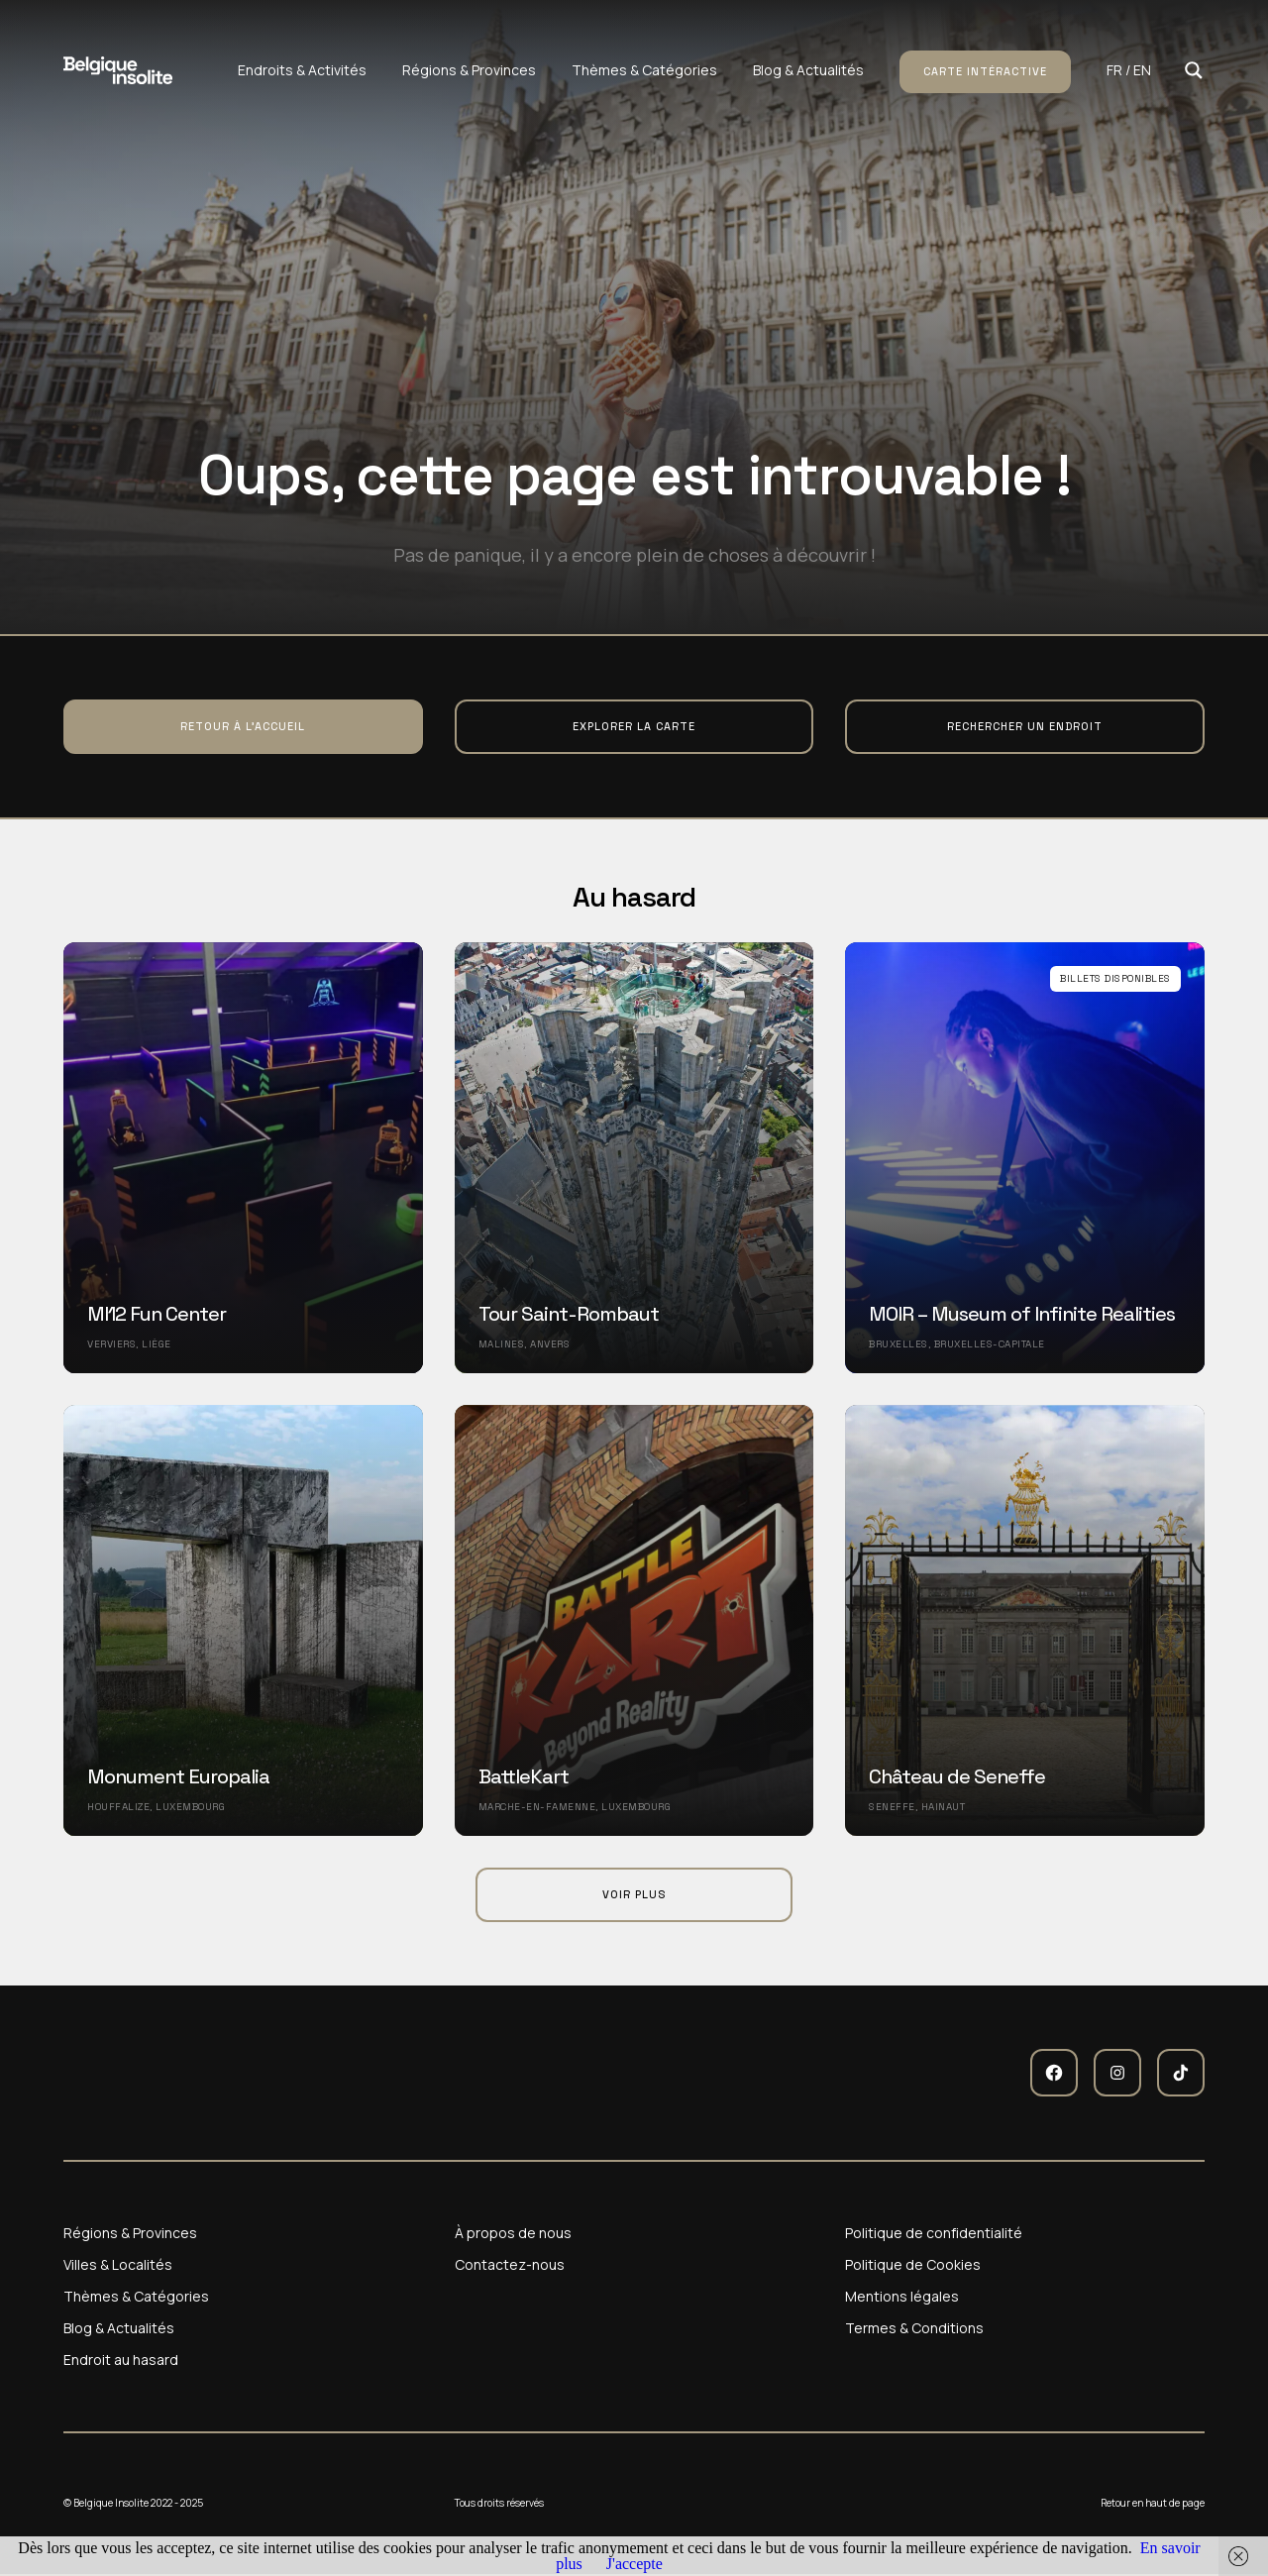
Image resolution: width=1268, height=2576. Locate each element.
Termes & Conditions (914, 2328)
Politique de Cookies (913, 2265)
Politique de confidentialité (933, 2233)
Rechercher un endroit (1025, 726)
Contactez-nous (510, 2265)
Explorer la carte (634, 726)
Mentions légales (902, 2297)
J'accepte (634, 2563)
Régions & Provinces (469, 69)
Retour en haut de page (1153, 2503)
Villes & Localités (117, 2265)
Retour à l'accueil (242, 726)
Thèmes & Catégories (644, 69)
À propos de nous (513, 2233)
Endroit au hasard (120, 2360)
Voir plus (634, 1894)
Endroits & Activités (302, 69)
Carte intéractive (985, 71)
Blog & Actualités (808, 69)
